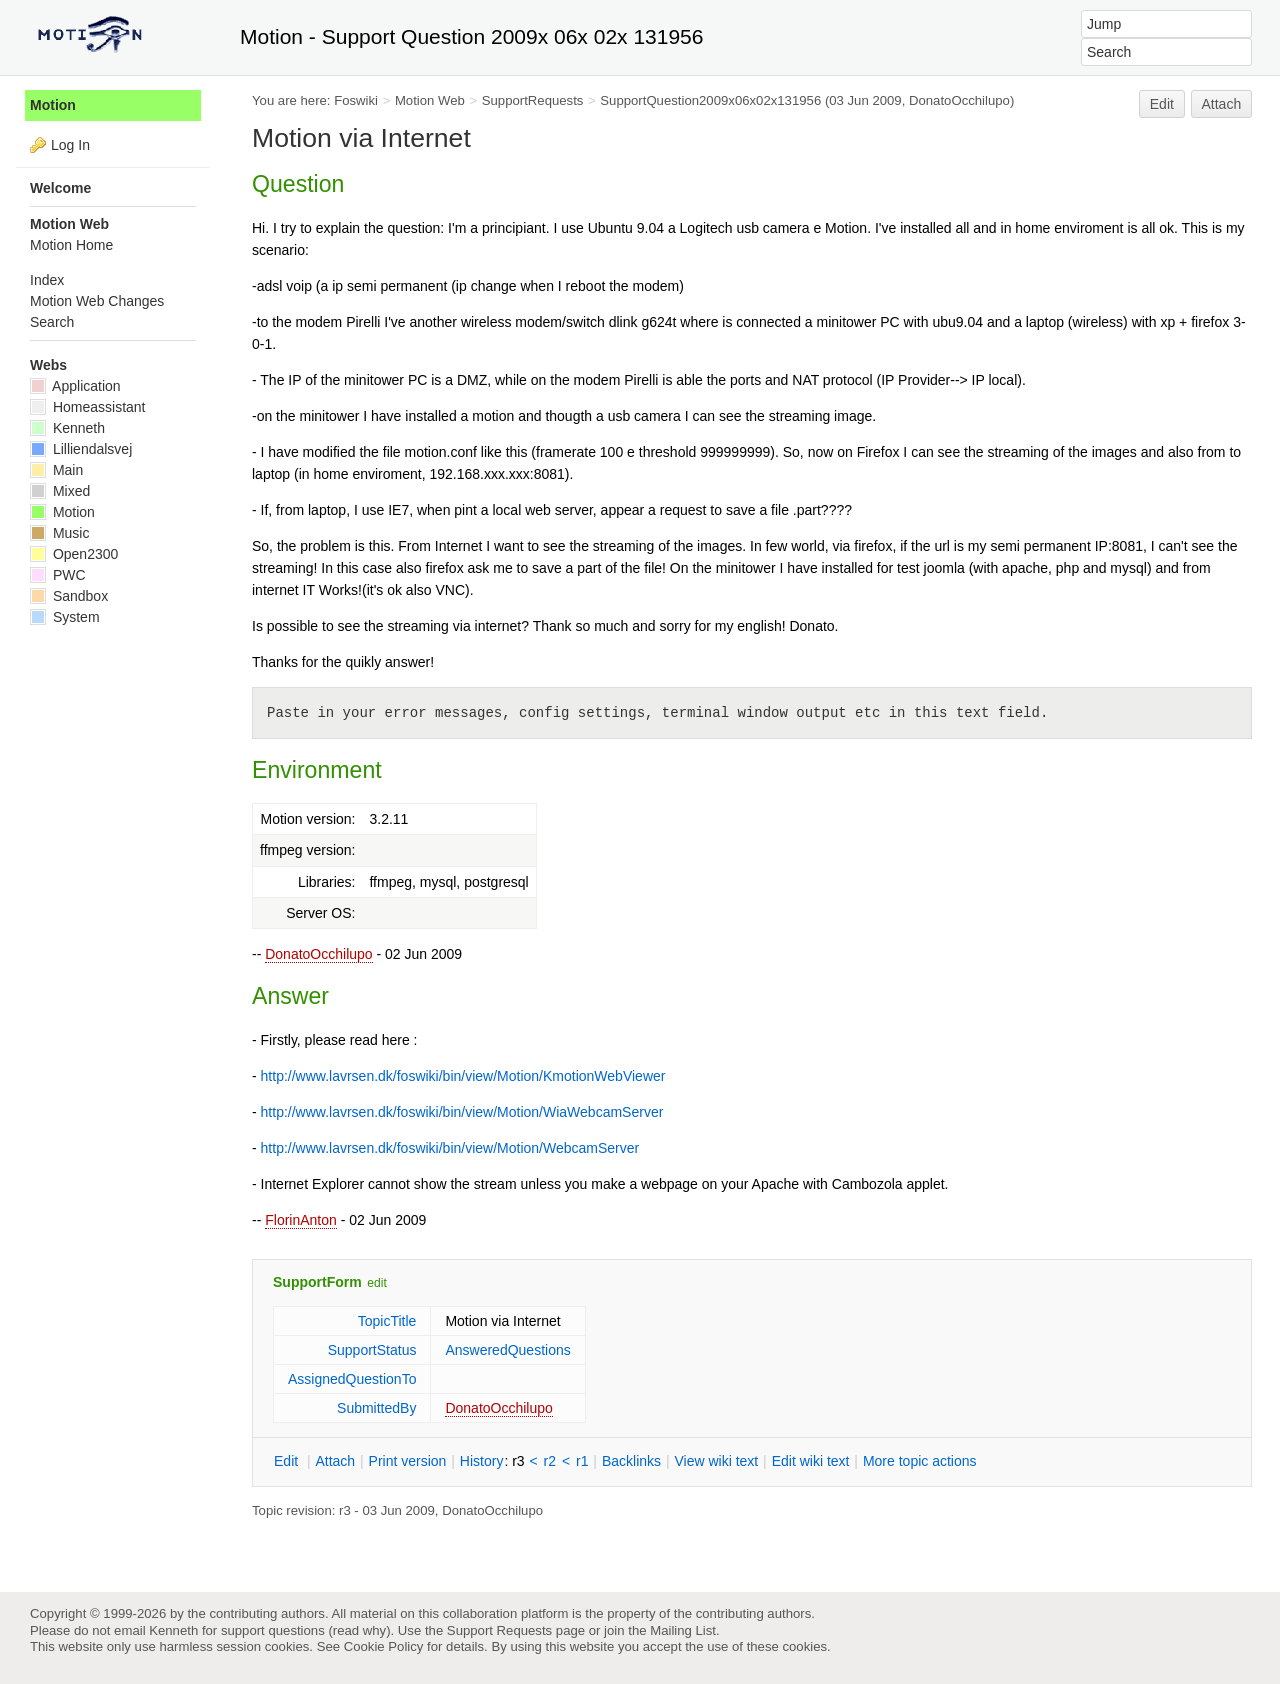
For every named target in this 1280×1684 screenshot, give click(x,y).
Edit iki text (811, 1461)
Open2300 (74, 554)
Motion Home (71, 245)
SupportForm (317, 1282)
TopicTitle (387, 1321)
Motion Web (430, 100)
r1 (582, 1461)
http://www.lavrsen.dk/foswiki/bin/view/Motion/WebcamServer (450, 1148)
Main (56, 470)
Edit (1162, 104)
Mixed (60, 491)
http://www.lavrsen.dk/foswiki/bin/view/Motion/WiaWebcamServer (462, 1112)
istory (482, 1461)
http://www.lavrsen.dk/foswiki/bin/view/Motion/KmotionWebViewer (463, 1076)
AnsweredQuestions (507, 1350)
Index (47, 280)
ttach (335, 1461)
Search (52, 322)
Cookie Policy (384, 1646)
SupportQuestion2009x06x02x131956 (710, 100)
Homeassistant (87, 407)
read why (359, 1630)
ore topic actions (920, 1461)
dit (288, 1461)
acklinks (631, 1461)
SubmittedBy (376, 1408)
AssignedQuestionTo (352, 1379)
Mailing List (683, 1630)
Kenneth (67, 428)
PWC (58, 575)
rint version (408, 1461)
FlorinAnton (301, 1220)
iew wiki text (716, 1461)
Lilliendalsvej (81, 449)
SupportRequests (533, 100)
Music (59, 533)
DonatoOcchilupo (318, 954)
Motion (53, 105)
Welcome (60, 188)
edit (376, 1283)
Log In (70, 145)
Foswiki (356, 100)
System (65, 617)
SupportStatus (372, 1350)
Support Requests (499, 1630)
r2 (550, 1461)
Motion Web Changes (97, 301)
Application (75, 386)
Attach (1222, 104)
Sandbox (69, 596)
